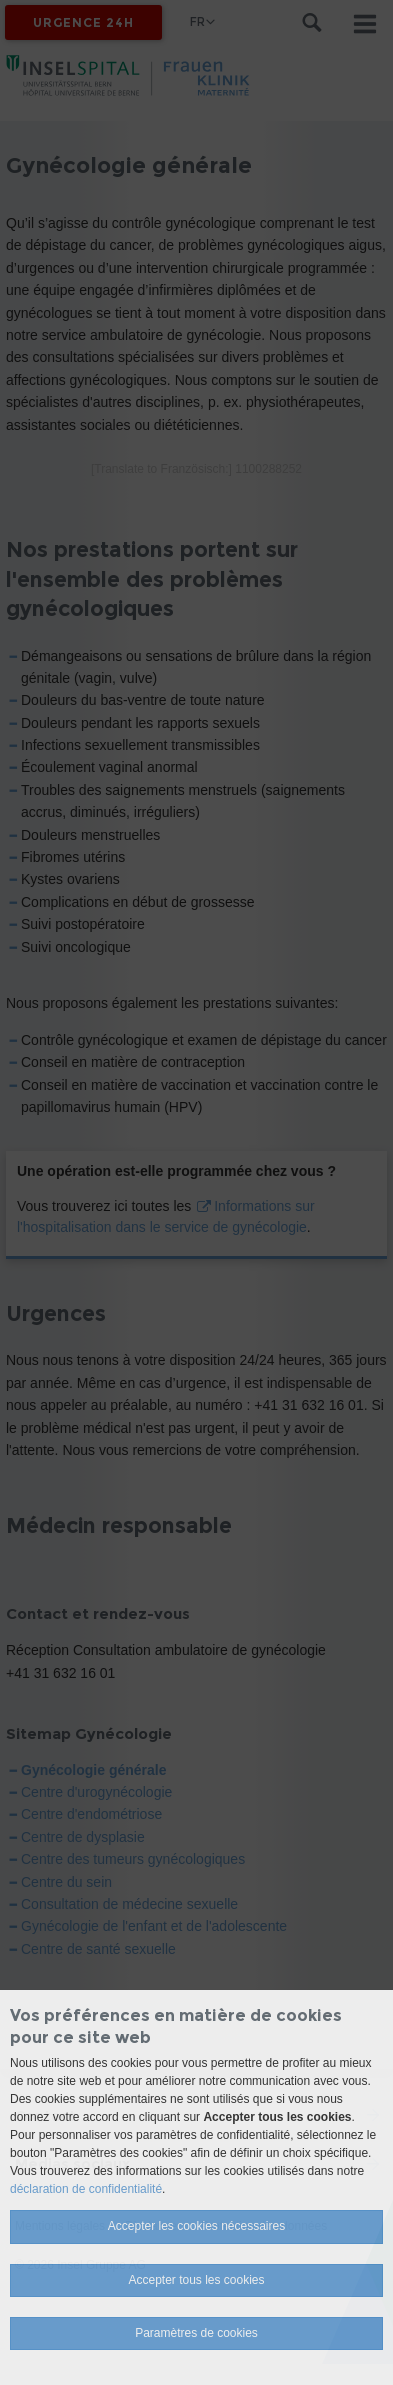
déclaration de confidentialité (86, 2189)
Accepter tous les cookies (196, 2280)
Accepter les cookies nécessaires (196, 2226)
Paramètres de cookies (196, 2333)
